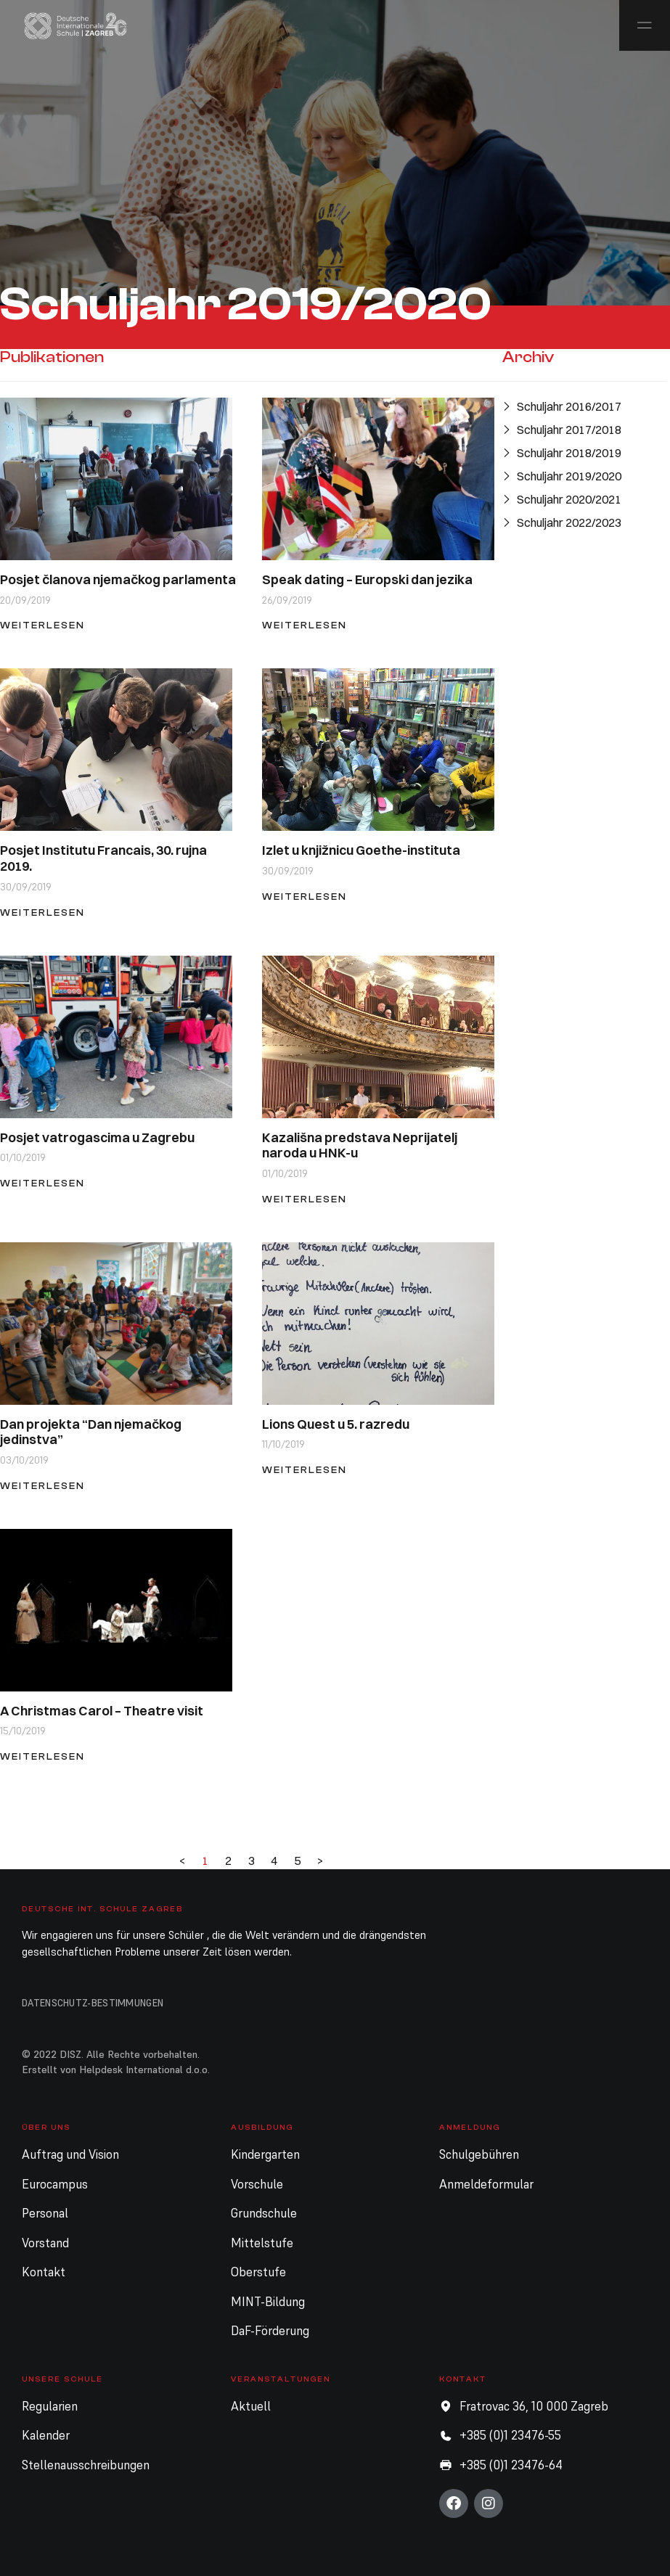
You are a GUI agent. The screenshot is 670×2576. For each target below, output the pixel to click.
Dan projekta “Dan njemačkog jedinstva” (90, 1432)
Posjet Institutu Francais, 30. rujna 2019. (103, 858)
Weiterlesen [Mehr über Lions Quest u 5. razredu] (304, 1469)
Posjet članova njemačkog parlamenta (118, 579)
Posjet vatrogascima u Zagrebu (97, 1137)
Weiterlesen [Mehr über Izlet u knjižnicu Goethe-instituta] (304, 896)
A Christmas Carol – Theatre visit (101, 1710)
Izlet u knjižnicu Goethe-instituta (361, 850)
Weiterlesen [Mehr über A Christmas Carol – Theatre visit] (42, 1756)
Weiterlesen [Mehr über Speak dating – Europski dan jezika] (304, 625)
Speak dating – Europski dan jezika (367, 579)
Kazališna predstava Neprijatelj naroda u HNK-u (359, 1145)
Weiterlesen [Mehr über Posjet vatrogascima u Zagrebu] (42, 1183)
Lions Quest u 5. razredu (335, 1424)
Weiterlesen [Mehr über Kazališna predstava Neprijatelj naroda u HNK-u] (304, 1199)
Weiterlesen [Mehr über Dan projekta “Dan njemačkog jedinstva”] (42, 1485)
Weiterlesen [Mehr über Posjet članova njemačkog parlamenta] (42, 625)
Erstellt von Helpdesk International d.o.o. (116, 2069)
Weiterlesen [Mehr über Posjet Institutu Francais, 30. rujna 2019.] (42, 912)
